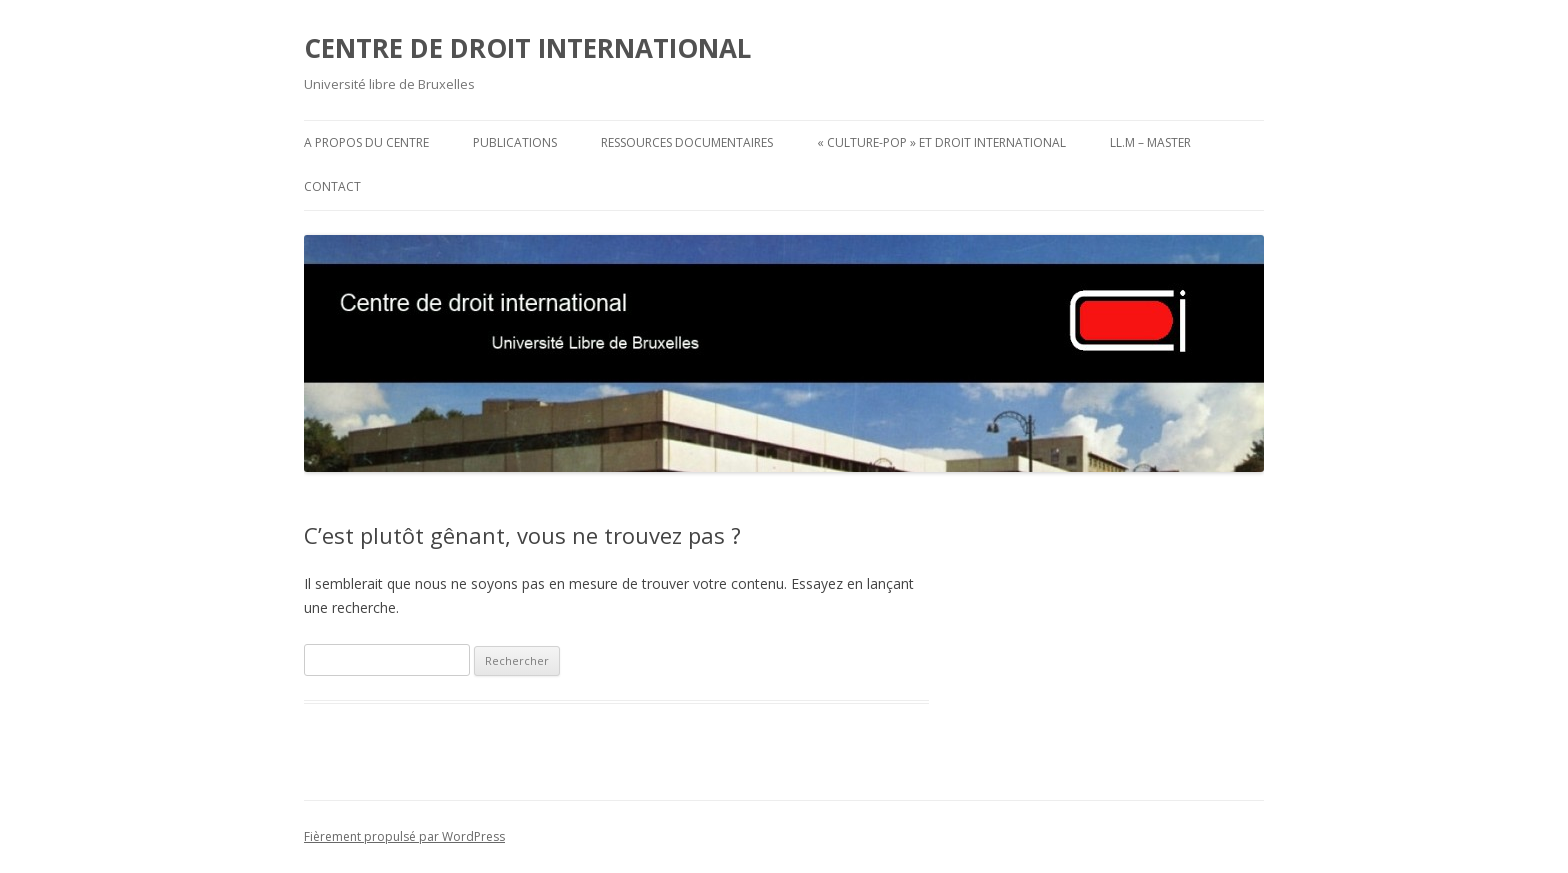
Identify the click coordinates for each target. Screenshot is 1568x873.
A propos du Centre (366, 142)
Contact (332, 186)
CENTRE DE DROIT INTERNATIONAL (527, 48)
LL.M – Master (1150, 142)
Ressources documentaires (687, 142)
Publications (515, 142)
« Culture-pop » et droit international (941, 142)
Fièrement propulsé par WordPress (404, 836)
